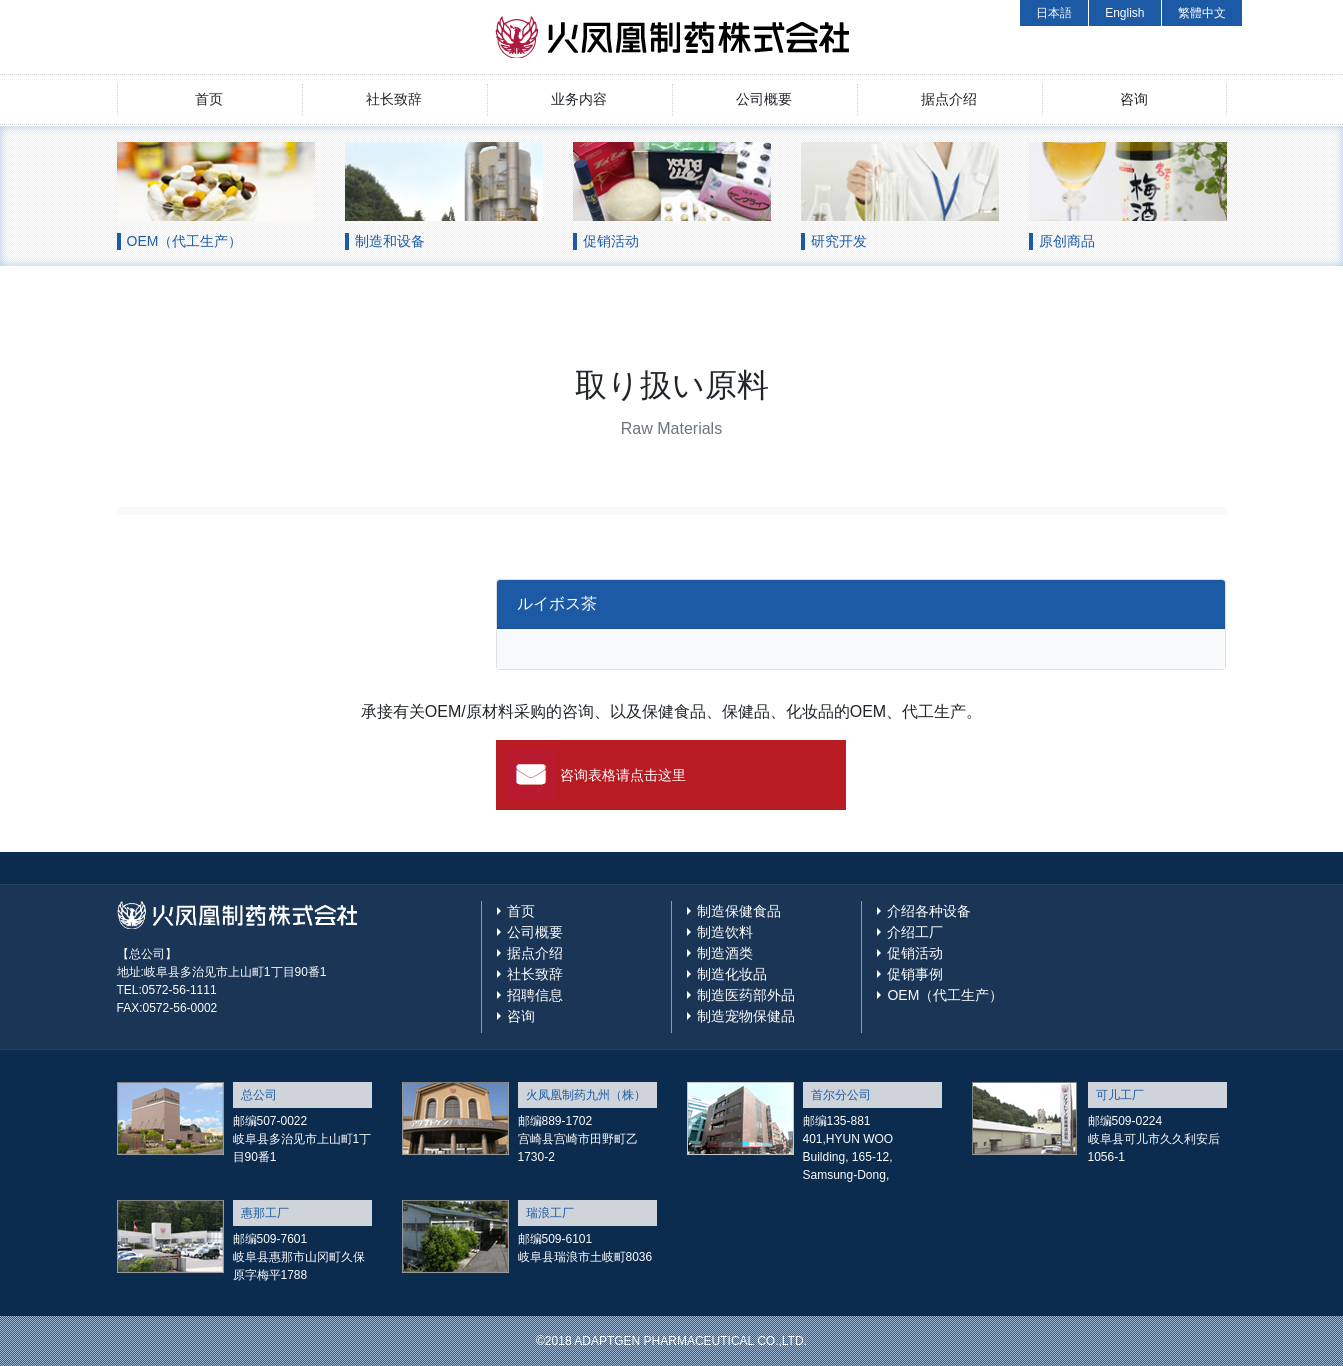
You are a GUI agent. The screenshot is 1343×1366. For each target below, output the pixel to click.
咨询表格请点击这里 (623, 775)
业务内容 (579, 99)
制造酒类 (725, 953)
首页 (209, 99)
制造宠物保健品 (746, 1016)
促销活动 (915, 953)
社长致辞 (394, 99)
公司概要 (764, 99)
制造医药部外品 (746, 995)
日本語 (1054, 13)
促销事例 (915, 974)
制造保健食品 (739, 911)
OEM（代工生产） (945, 995)
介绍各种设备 (929, 911)
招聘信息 (535, 995)
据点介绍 (949, 99)
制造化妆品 (732, 974)
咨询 (1134, 99)
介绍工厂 (915, 932)
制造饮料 (725, 932)
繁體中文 (1202, 13)
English (1124, 13)
